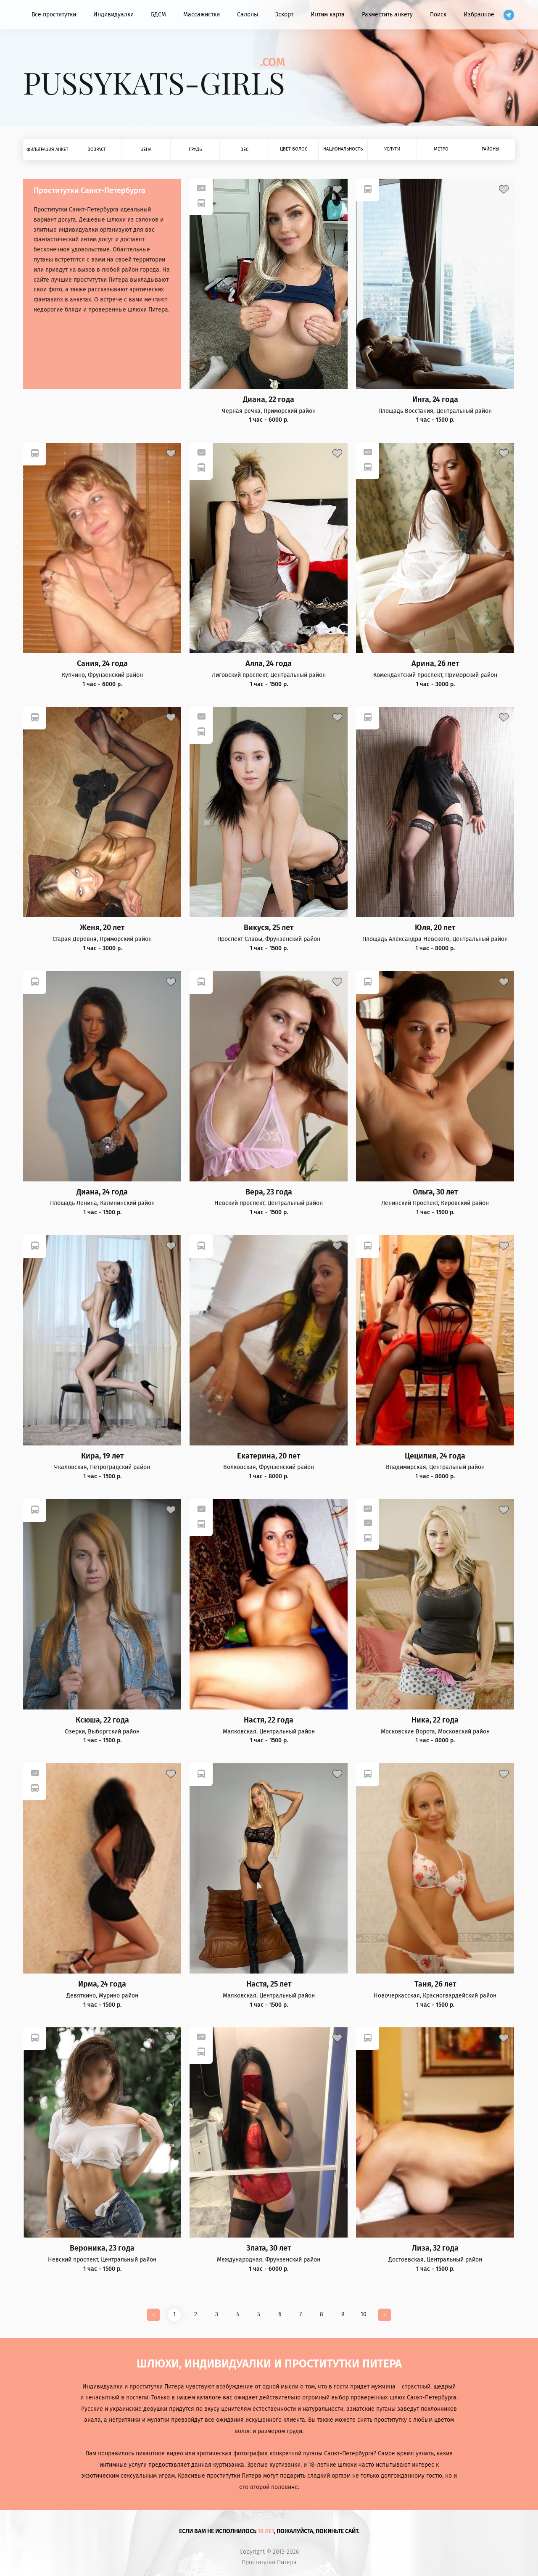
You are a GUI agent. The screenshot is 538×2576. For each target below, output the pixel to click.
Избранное (479, 14)
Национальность (343, 149)
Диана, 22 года (268, 399)
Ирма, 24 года (102, 1984)
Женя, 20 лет (102, 927)
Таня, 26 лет (435, 1984)
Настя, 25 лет (268, 1984)
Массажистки (201, 14)
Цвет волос (293, 149)
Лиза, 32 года (435, 2248)
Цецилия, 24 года (435, 1456)
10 (364, 2314)
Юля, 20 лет (435, 927)
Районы (490, 149)
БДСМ (158, 14)
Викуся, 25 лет (268, 927)
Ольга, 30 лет (435, 1192)
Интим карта (328, 14)
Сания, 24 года (102, 663)
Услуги (392, 149)
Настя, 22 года (268, 1720)
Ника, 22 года (435, 1720)
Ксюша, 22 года (102, 1720)
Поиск (438, 14)
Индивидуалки (113, 14)
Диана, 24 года (102, 1192)
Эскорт (284, 14)
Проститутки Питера (269, 2562)
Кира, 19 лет (102, 1456)
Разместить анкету (387, 14)
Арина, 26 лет (435, 663)
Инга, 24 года (435, 399)
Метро (441, 149)
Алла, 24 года (268, 663)
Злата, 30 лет (268, 2248)
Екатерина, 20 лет (268, 1456)
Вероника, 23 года (102, 2248)
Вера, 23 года (268, 1192)
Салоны (247, 14)
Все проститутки (54, 14)
